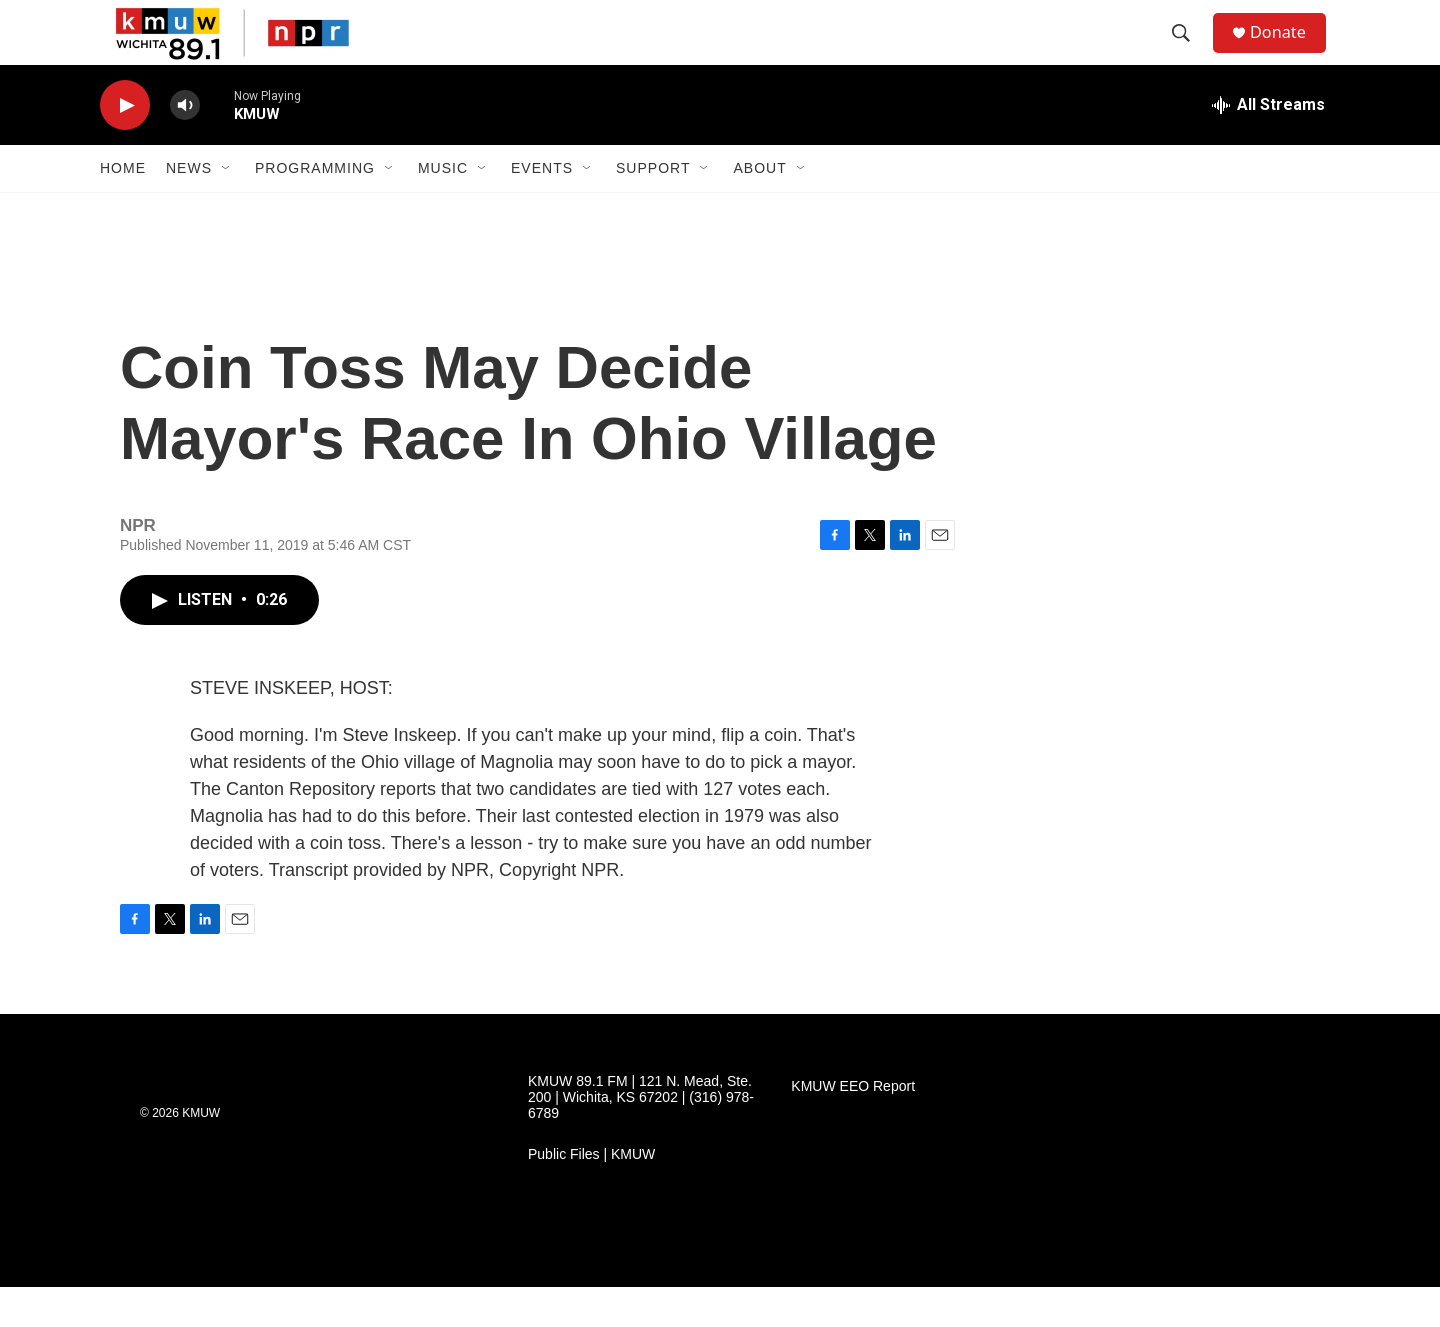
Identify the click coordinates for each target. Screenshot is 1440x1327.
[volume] (185, 145)
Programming (315, 208)
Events (542, 208)
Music (443, 208)
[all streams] (1268, 145)
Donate (1289, 52)
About (759, 208)
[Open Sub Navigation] (227, 208)
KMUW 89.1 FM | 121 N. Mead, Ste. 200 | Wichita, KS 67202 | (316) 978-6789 (641, 1137)
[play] (125, 145)
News (189, 208)
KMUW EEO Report (853, 1126)
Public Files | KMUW (591, 1194)
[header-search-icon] (1189, 53)
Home (123, 208)
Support (653, 208)
